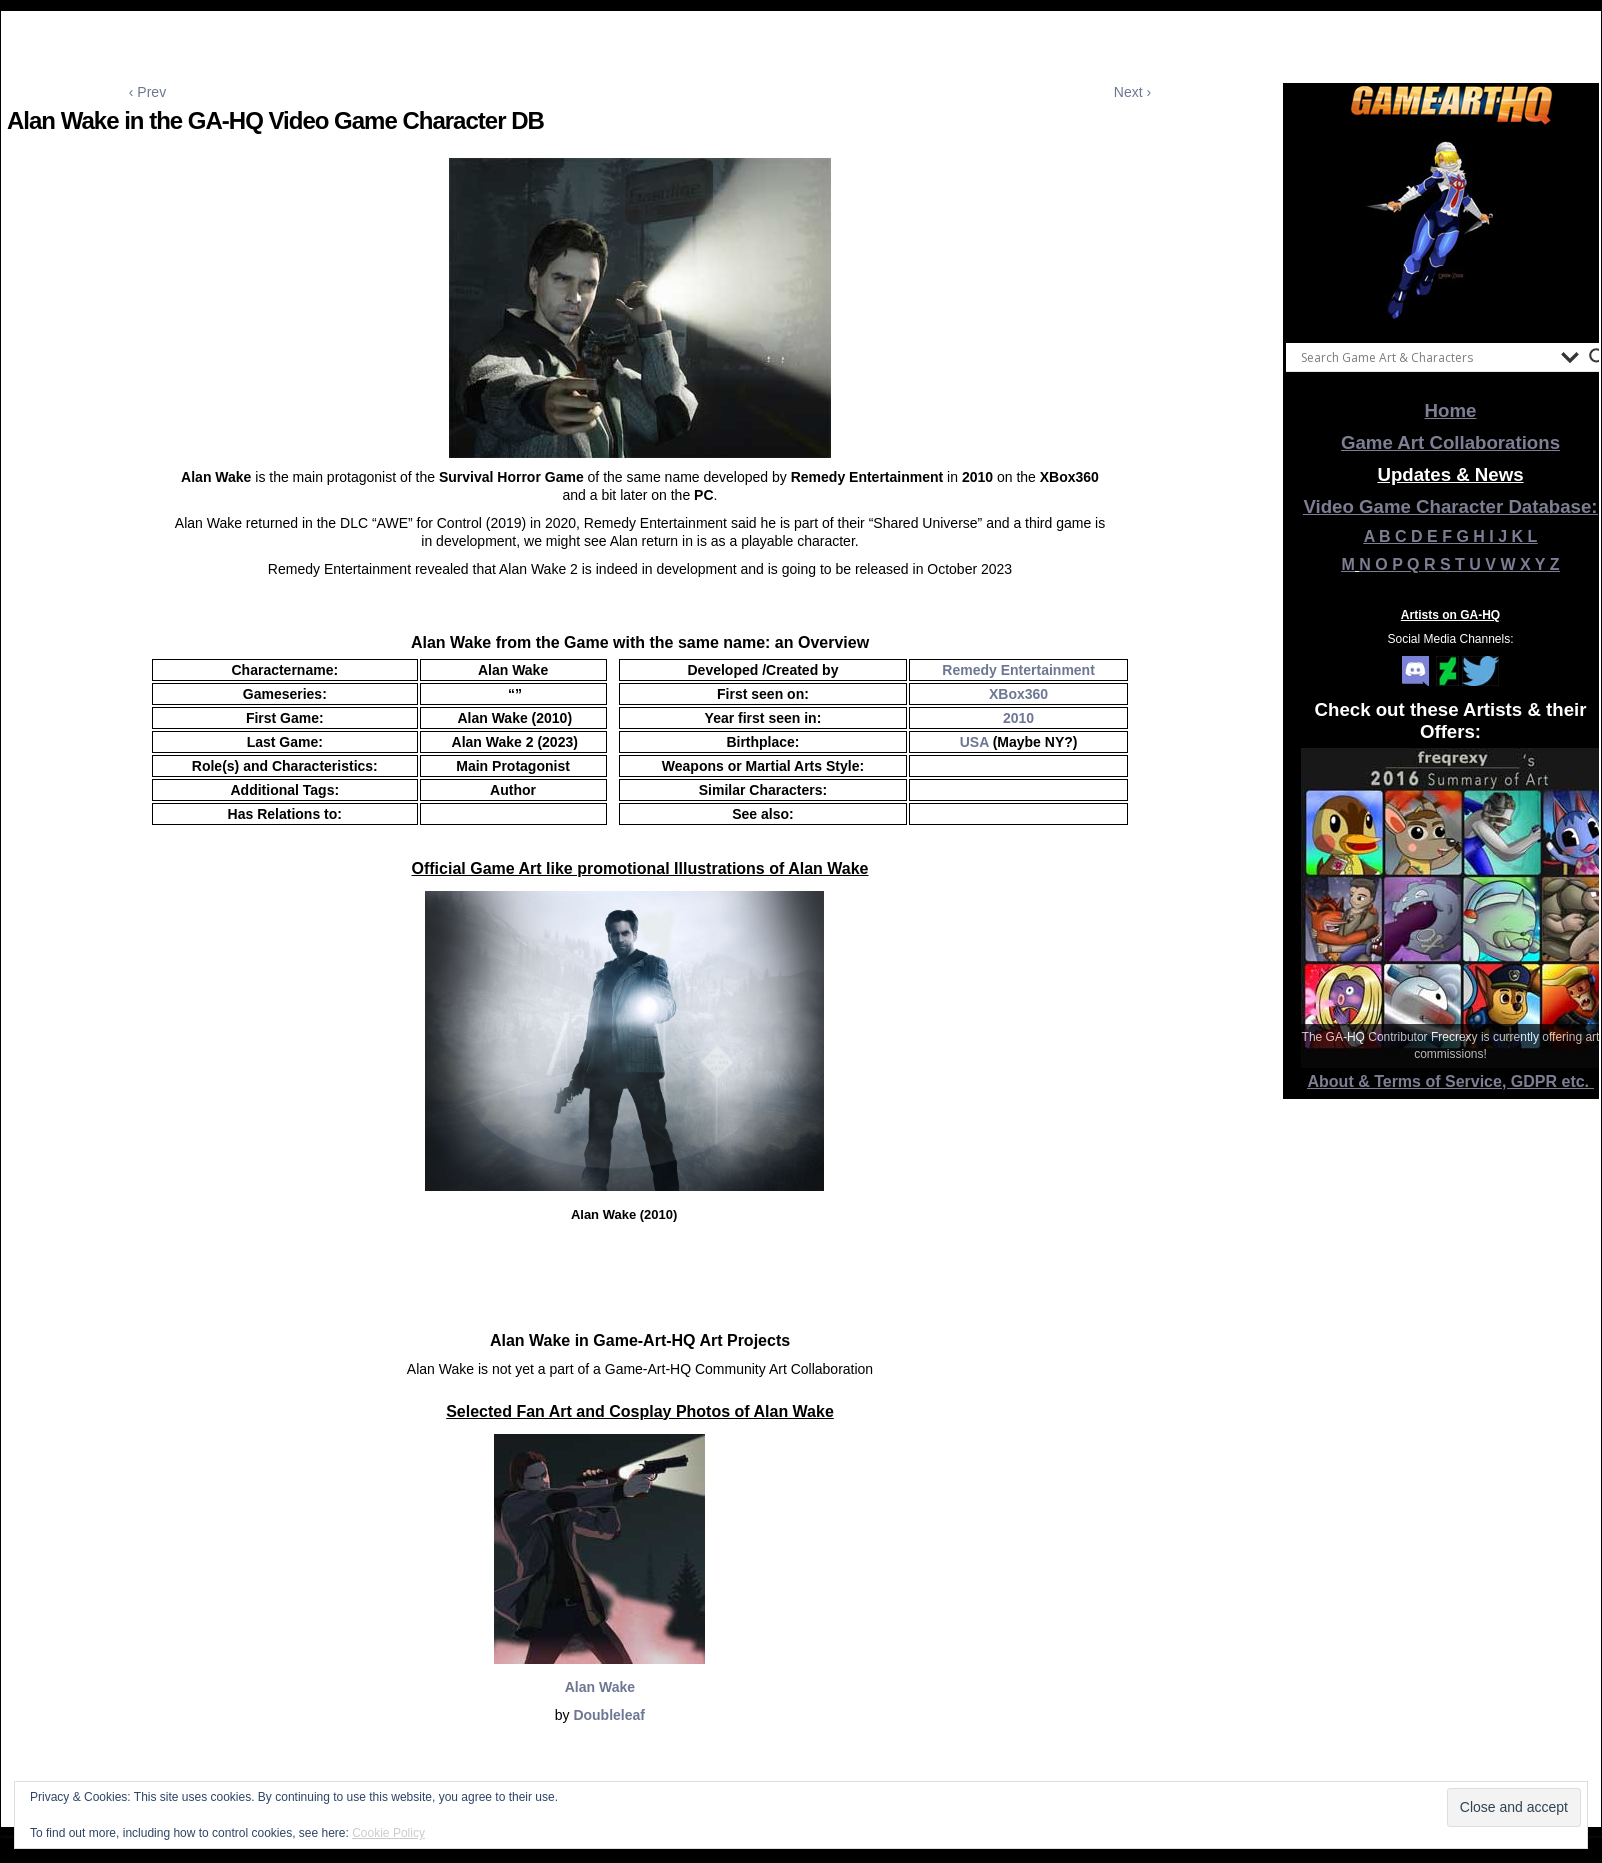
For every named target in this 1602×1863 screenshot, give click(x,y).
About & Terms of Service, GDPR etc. (1451, 1081)
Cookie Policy (388, 1833)
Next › (1132, 92)
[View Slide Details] (1451, 229)
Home (1451, 410)
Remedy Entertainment (1018, 670)
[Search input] (1426, 357)
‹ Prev (147, 92)
